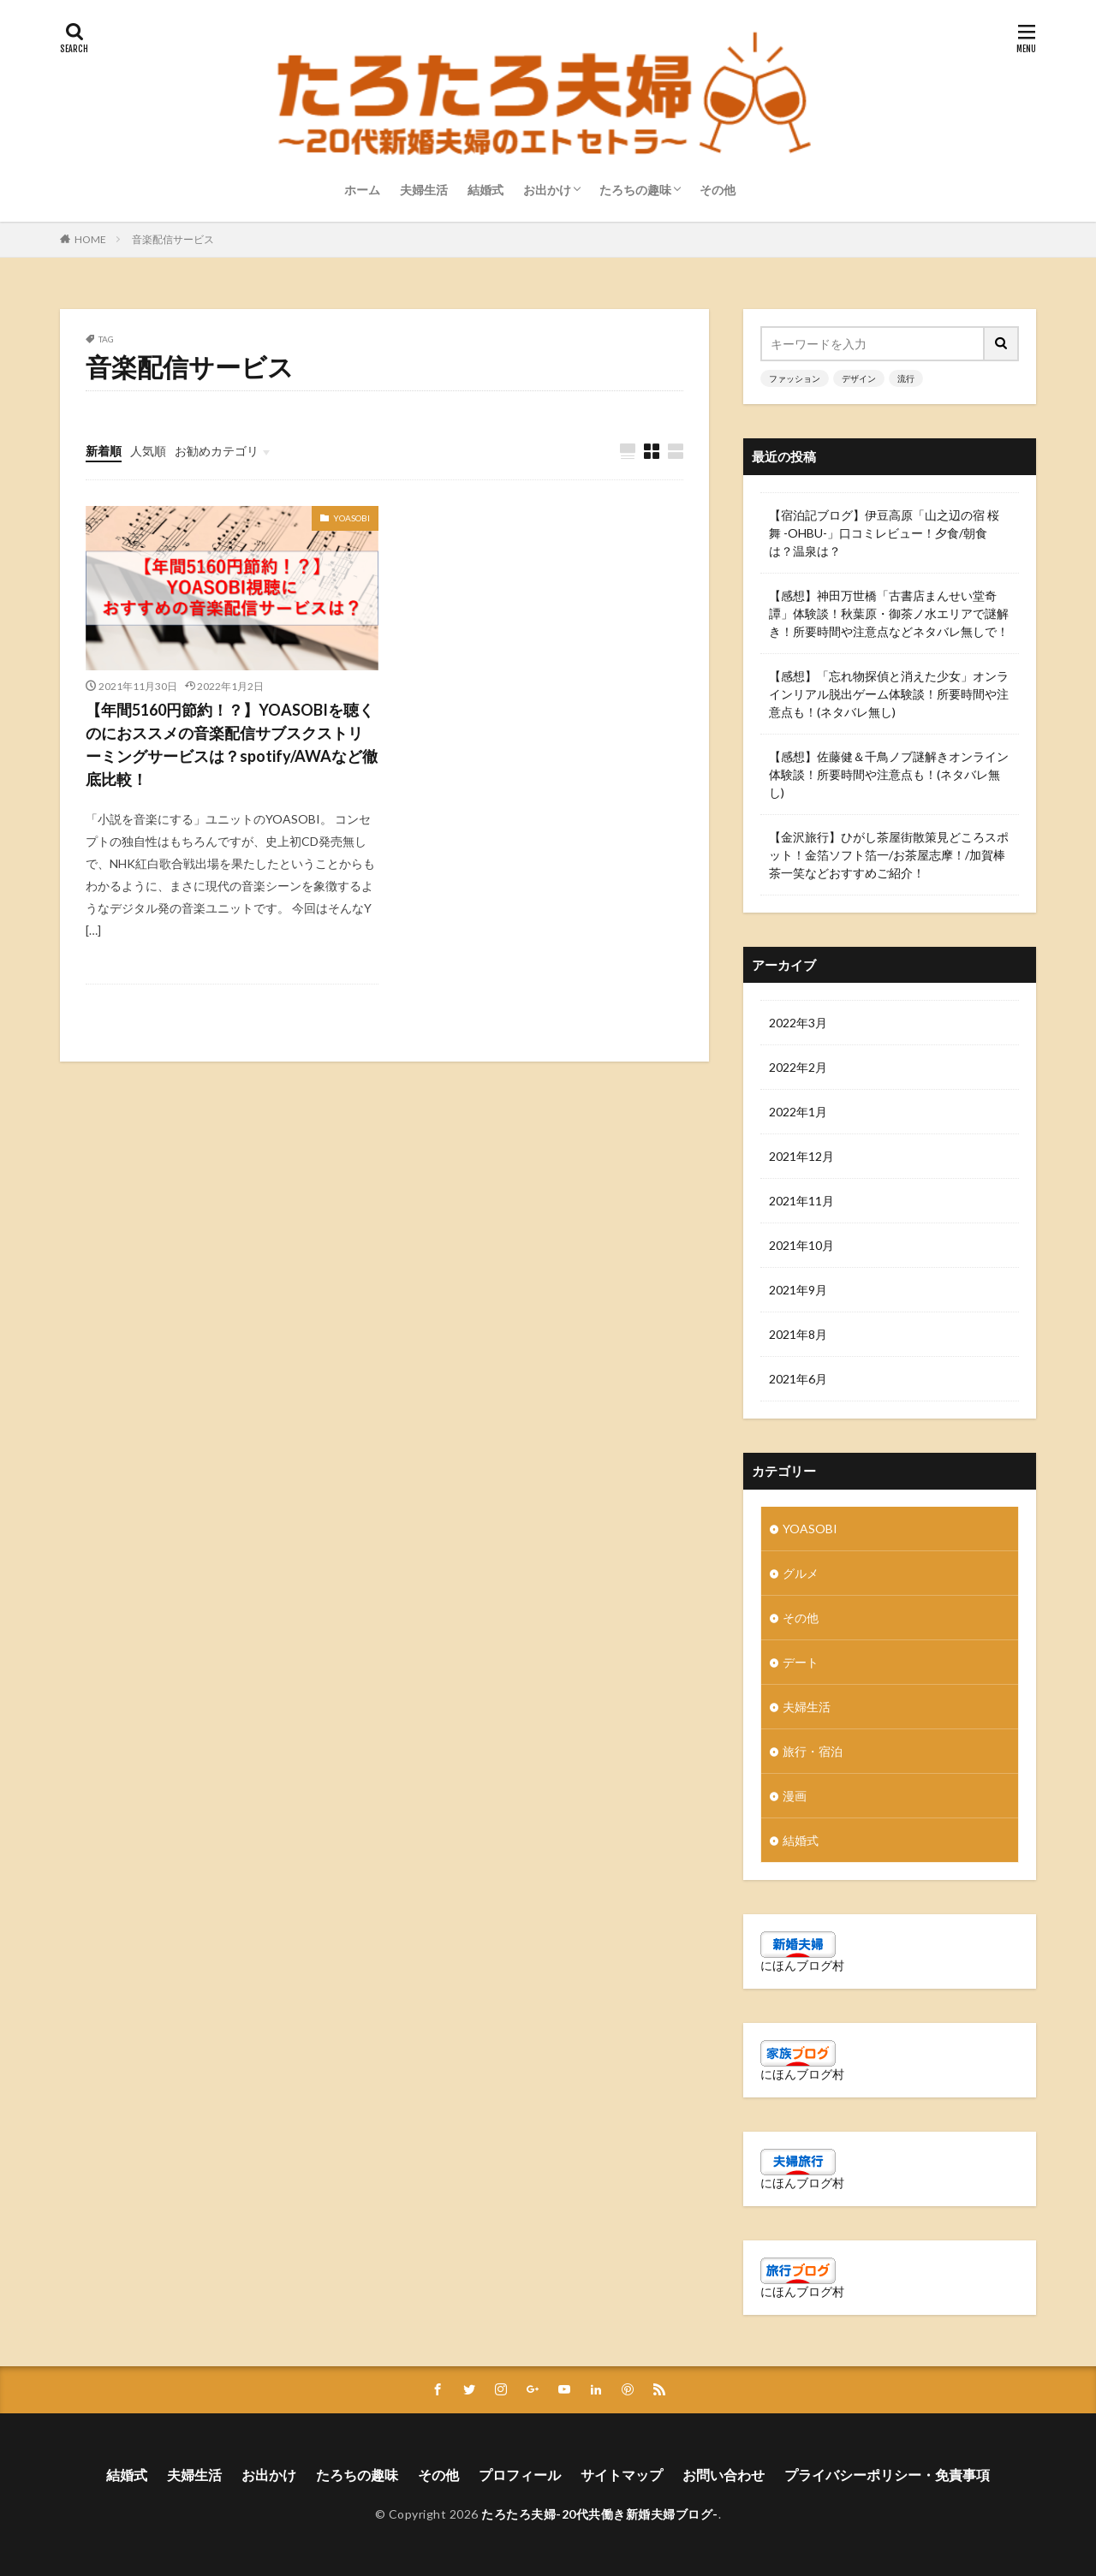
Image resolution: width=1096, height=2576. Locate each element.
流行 (905, 378)
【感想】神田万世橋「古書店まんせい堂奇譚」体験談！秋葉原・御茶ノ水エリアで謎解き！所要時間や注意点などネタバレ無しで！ (889, 613)
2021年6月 (798, 1378)
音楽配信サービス (173, 239)
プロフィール (520, 2474)
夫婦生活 (424, 189)
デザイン (859, 378)
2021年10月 (801, 1245)
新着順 (104, 450)
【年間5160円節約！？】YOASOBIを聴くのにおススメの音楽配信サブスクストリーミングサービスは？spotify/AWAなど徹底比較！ (232, 744)
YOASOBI (351, 518)
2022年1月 (798, 1111)
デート (801, 1662)
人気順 (148, 450)
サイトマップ (622, 2474)
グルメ (801, 1573)
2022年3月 (798, 1022)
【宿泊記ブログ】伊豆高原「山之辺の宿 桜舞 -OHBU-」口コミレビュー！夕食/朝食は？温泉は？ (884, 533)
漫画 (795, 1795)
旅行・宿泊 (813, 1751)
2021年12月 (801, 1156)
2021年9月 (798, 1289)
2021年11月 (801, 1200)
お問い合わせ (723, 2474)
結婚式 (485, 189)
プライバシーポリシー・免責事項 (887, 2474)
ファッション (794, 378)
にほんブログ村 (802, 1965)
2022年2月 (798, 1067)
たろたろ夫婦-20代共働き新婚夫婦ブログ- (599, 2514)
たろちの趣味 (635, 189)
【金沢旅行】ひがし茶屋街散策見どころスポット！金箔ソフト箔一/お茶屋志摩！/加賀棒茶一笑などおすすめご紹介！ (889, 855)
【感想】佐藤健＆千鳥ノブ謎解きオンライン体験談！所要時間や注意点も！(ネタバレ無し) (889, 774)
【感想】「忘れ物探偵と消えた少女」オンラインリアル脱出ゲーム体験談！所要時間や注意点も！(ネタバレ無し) (889, 694)
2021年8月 (798, 1334)
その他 (718, 189)
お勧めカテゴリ (217, 450)
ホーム (362, 189)
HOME (90, 239)
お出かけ (547, 189)
